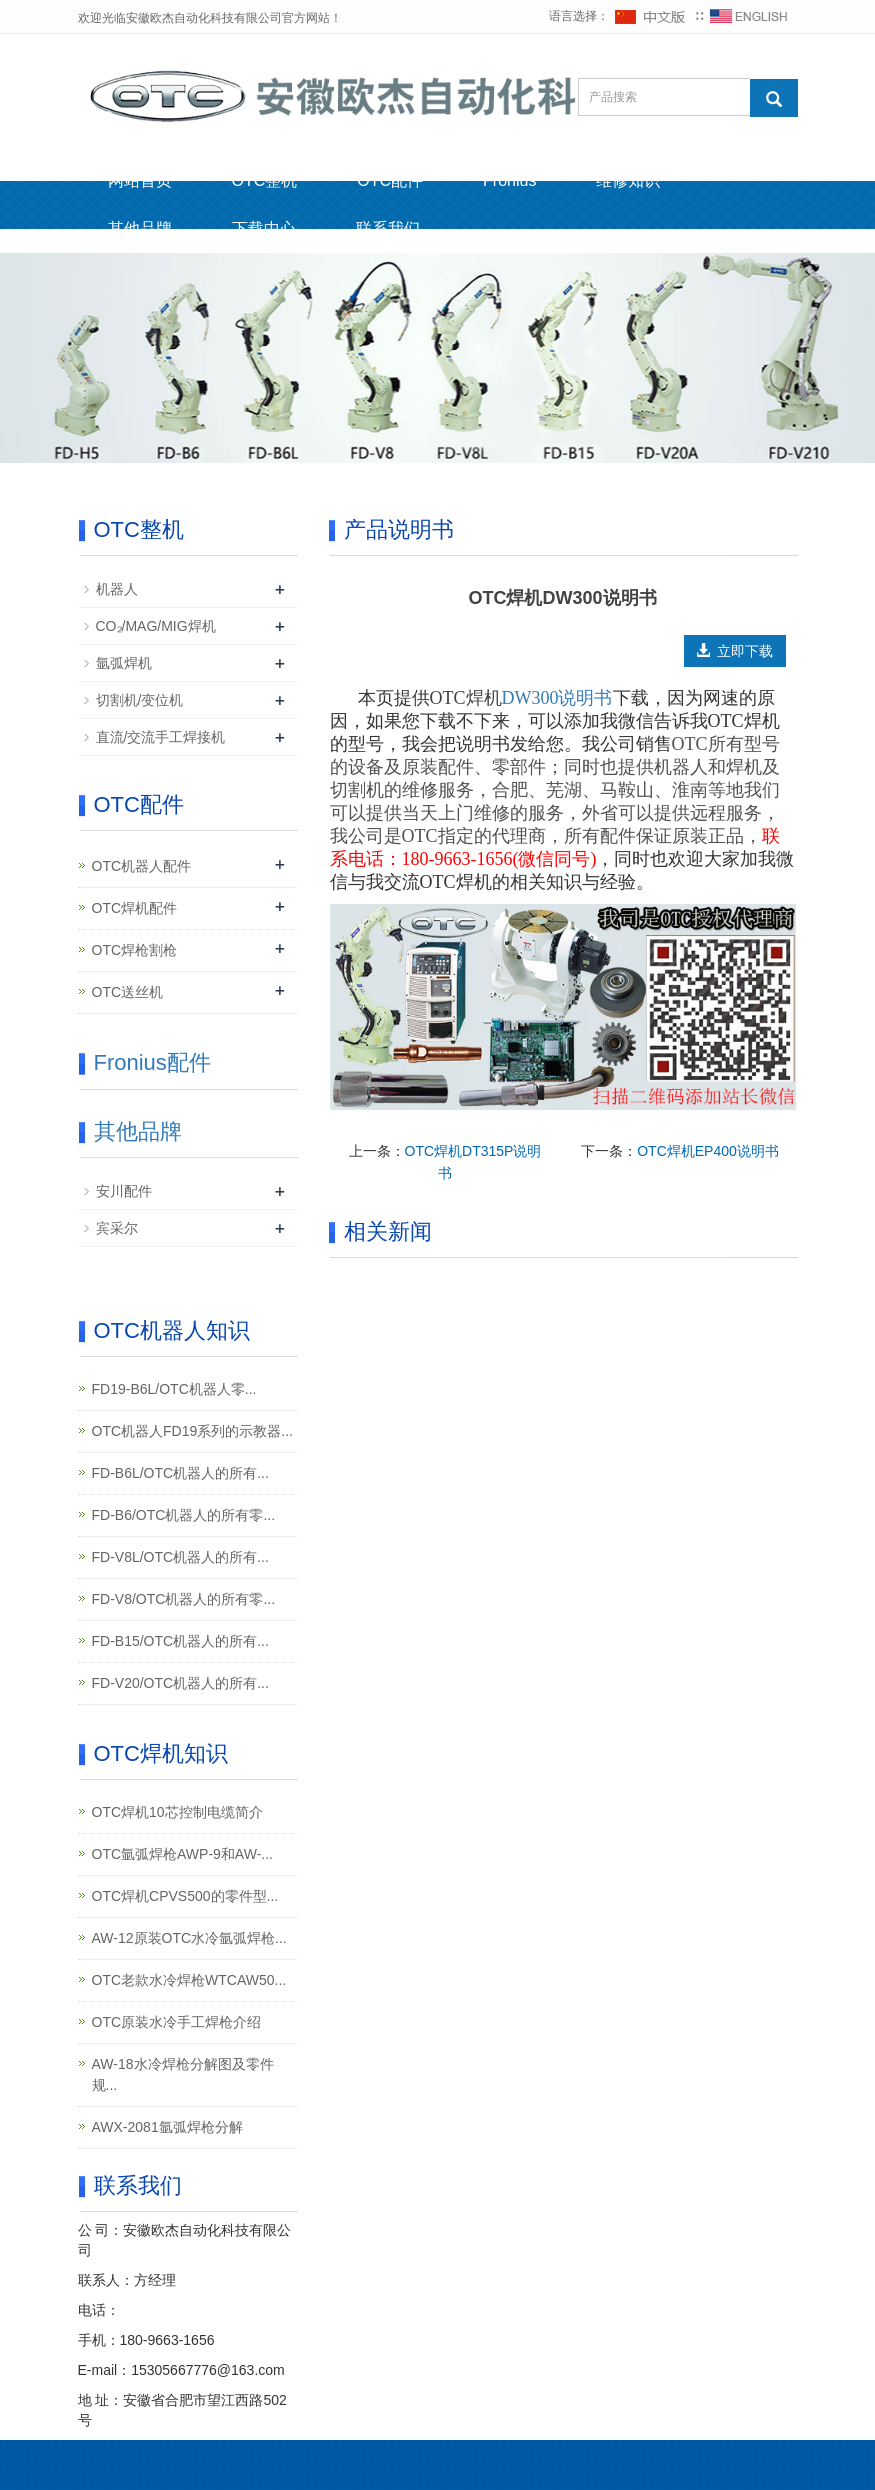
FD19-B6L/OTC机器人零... (174, 1389)
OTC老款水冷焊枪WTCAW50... (189, 1980)
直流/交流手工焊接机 (161, 737)
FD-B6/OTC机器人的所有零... (184, 1515)
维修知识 (628, 180)
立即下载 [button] (735, 651)
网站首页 (140, 180)
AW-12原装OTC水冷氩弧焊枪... (189, 1938)
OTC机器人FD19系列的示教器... (192, 1431)
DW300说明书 (557, 698)
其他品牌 (140, 228)
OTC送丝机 (128, 992)
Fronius (509, 180)
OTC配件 (390, 180)
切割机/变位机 (140, 700)
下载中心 (264, 228)
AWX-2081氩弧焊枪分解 (167, 2127)
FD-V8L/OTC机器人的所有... (180, 1557)
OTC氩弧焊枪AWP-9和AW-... (182, 1854)
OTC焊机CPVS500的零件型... (185, 1896)
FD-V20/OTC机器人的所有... (180, 1683)
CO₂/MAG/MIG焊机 (156, 626)
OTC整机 (265, 180)
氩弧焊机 (124, 663)
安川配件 (124, 1191)
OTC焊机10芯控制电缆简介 (177, 1812)
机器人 (117, 589)
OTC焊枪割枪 (135, 950)
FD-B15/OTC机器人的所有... (180, 1641)
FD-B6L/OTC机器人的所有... (180, 1473)
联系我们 (388, 228)
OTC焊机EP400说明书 (708, 1151)
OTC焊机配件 (135, 908)
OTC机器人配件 (142, 866)
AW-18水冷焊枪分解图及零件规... (183, 2074)
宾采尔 (117, 1228)
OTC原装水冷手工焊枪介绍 (177, 2022)
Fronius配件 (152, 1062)
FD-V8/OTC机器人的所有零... (184, 1599)
